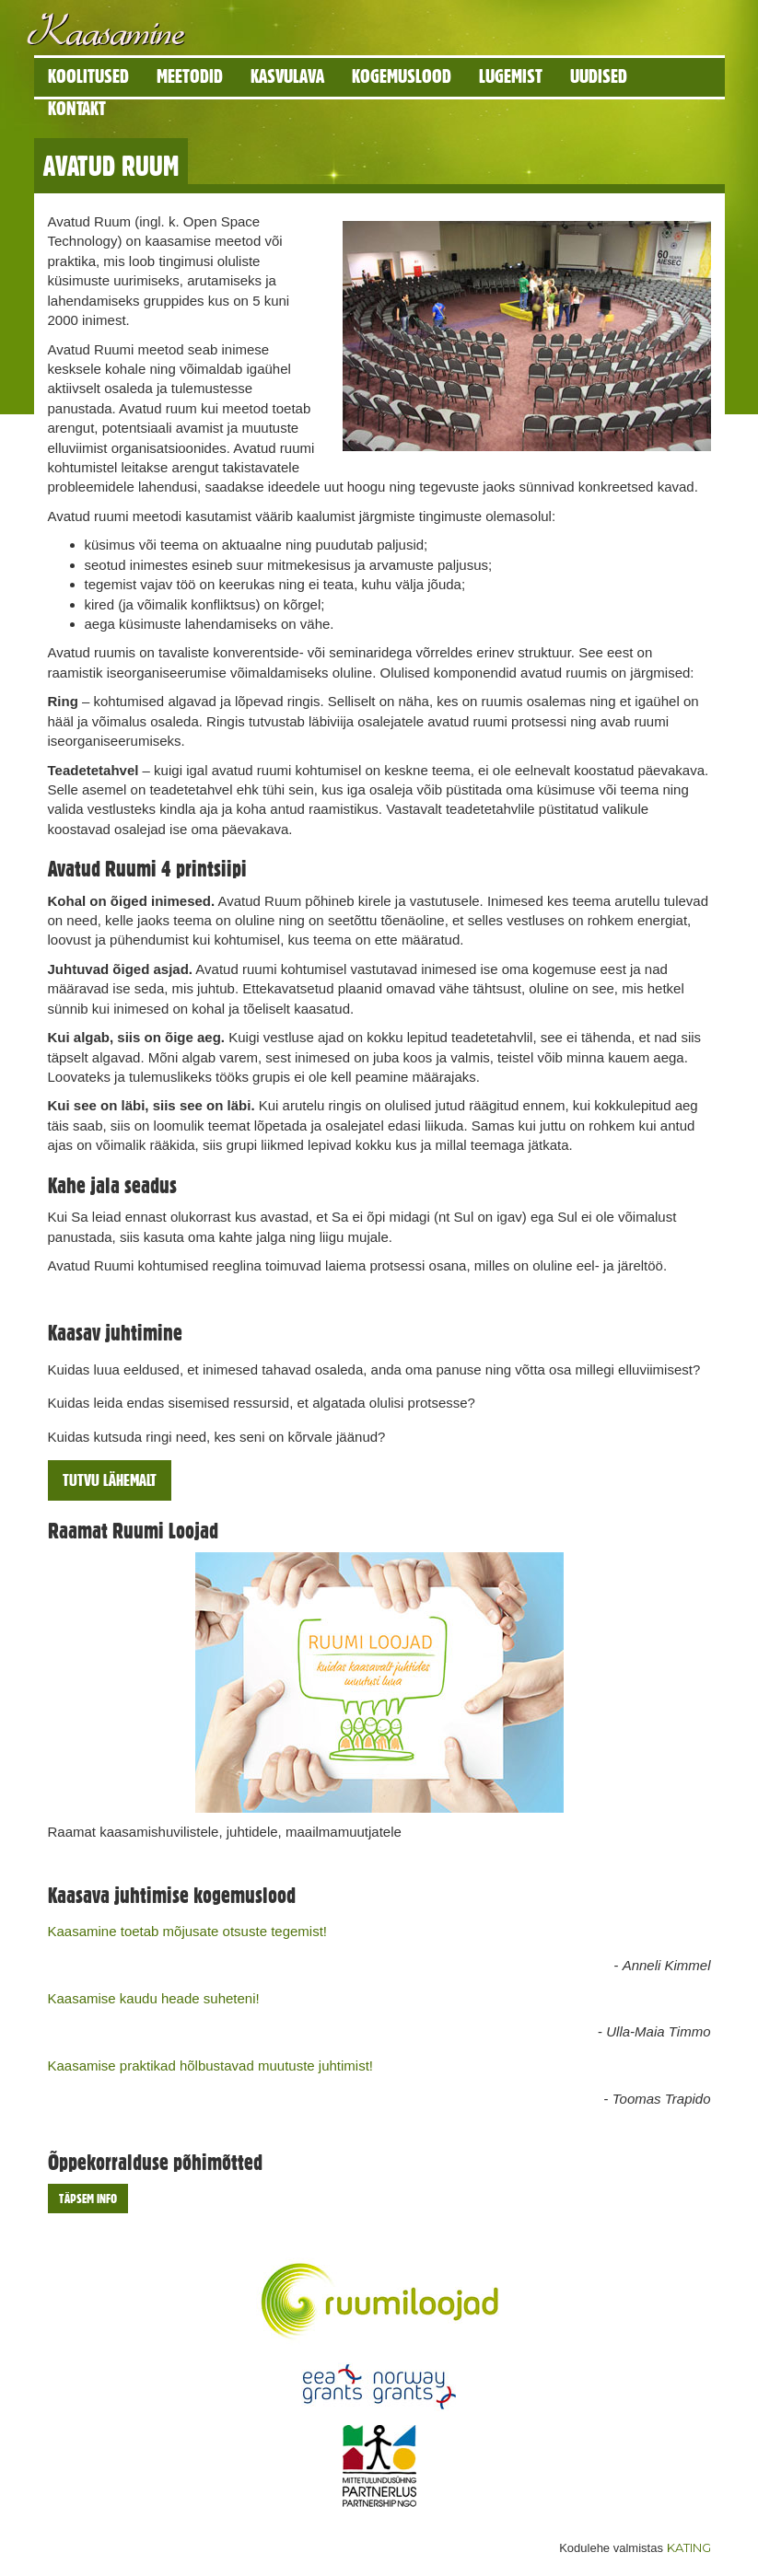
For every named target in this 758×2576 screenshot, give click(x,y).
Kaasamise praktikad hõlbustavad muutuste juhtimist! (211, 2065)
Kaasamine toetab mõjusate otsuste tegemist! (188, 1931)
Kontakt (77, 108)
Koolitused (88, 75)
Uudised (598, 75)
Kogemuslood (401, 75)
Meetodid (190, 75)
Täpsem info (88, 2198)
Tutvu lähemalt (110, 1480)
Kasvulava (287, 75)
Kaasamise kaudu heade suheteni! (154, 1998)
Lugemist (510, 75)
